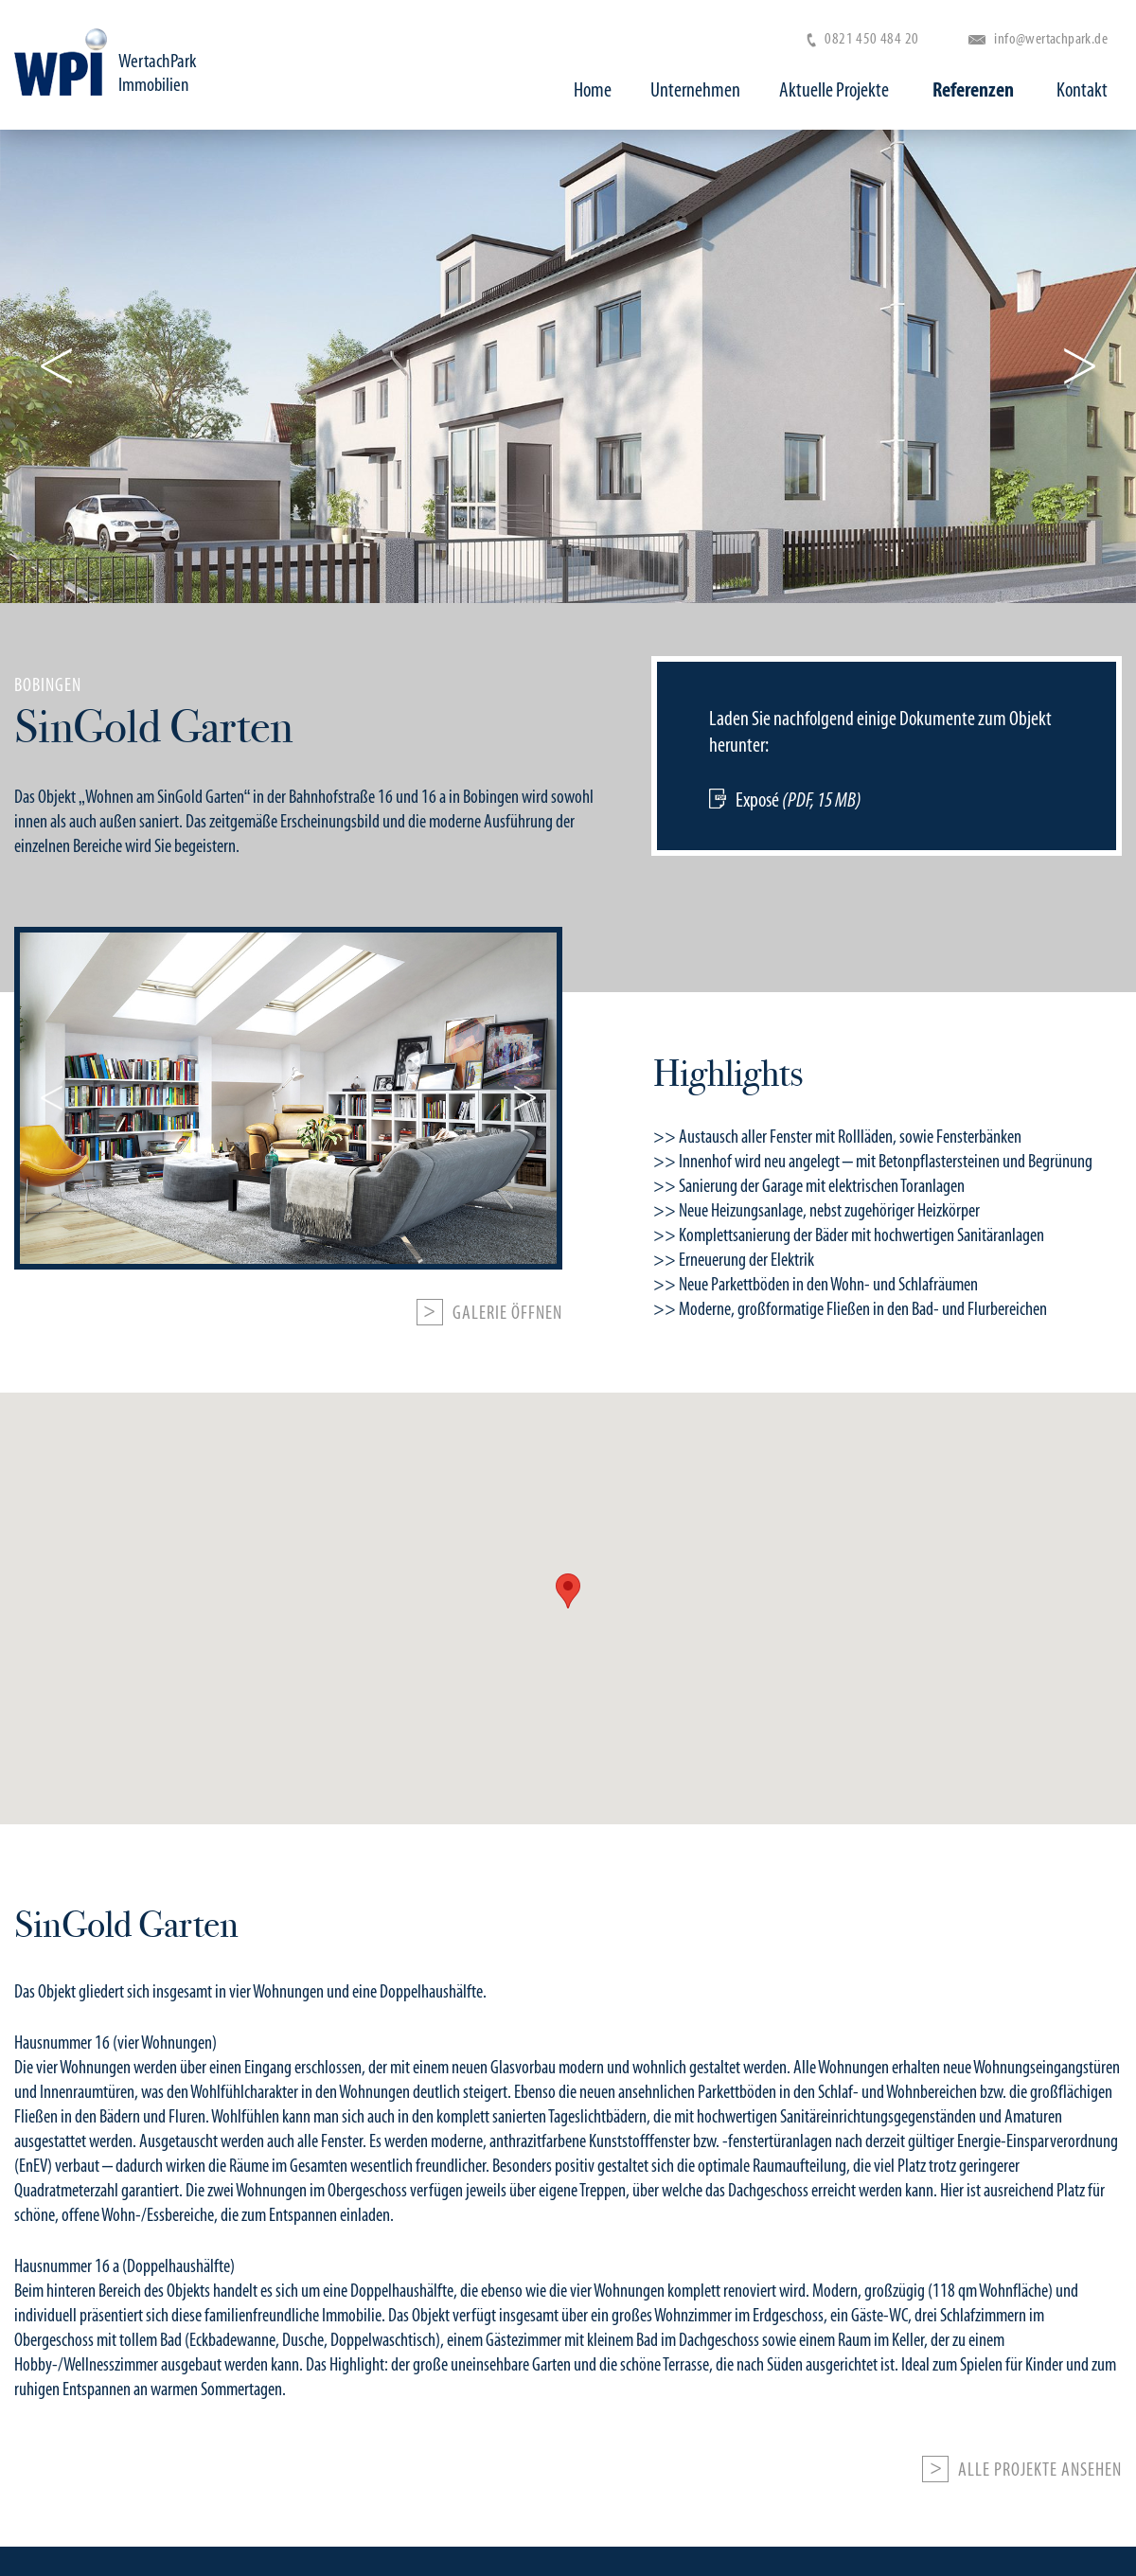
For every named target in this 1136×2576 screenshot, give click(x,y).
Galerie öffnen (507, 1313)
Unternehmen (704, 90)
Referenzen (977, 90)
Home (601, 90)
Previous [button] (59, 366)
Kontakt (1082, 90)
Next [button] (1076, 366)
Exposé (798, 799)
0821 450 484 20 (862, 38)
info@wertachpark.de (1038, 38)
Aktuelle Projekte (842, 90)
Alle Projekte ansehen (1040, 2470)
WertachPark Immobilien (166, 76)
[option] (568, 762)
